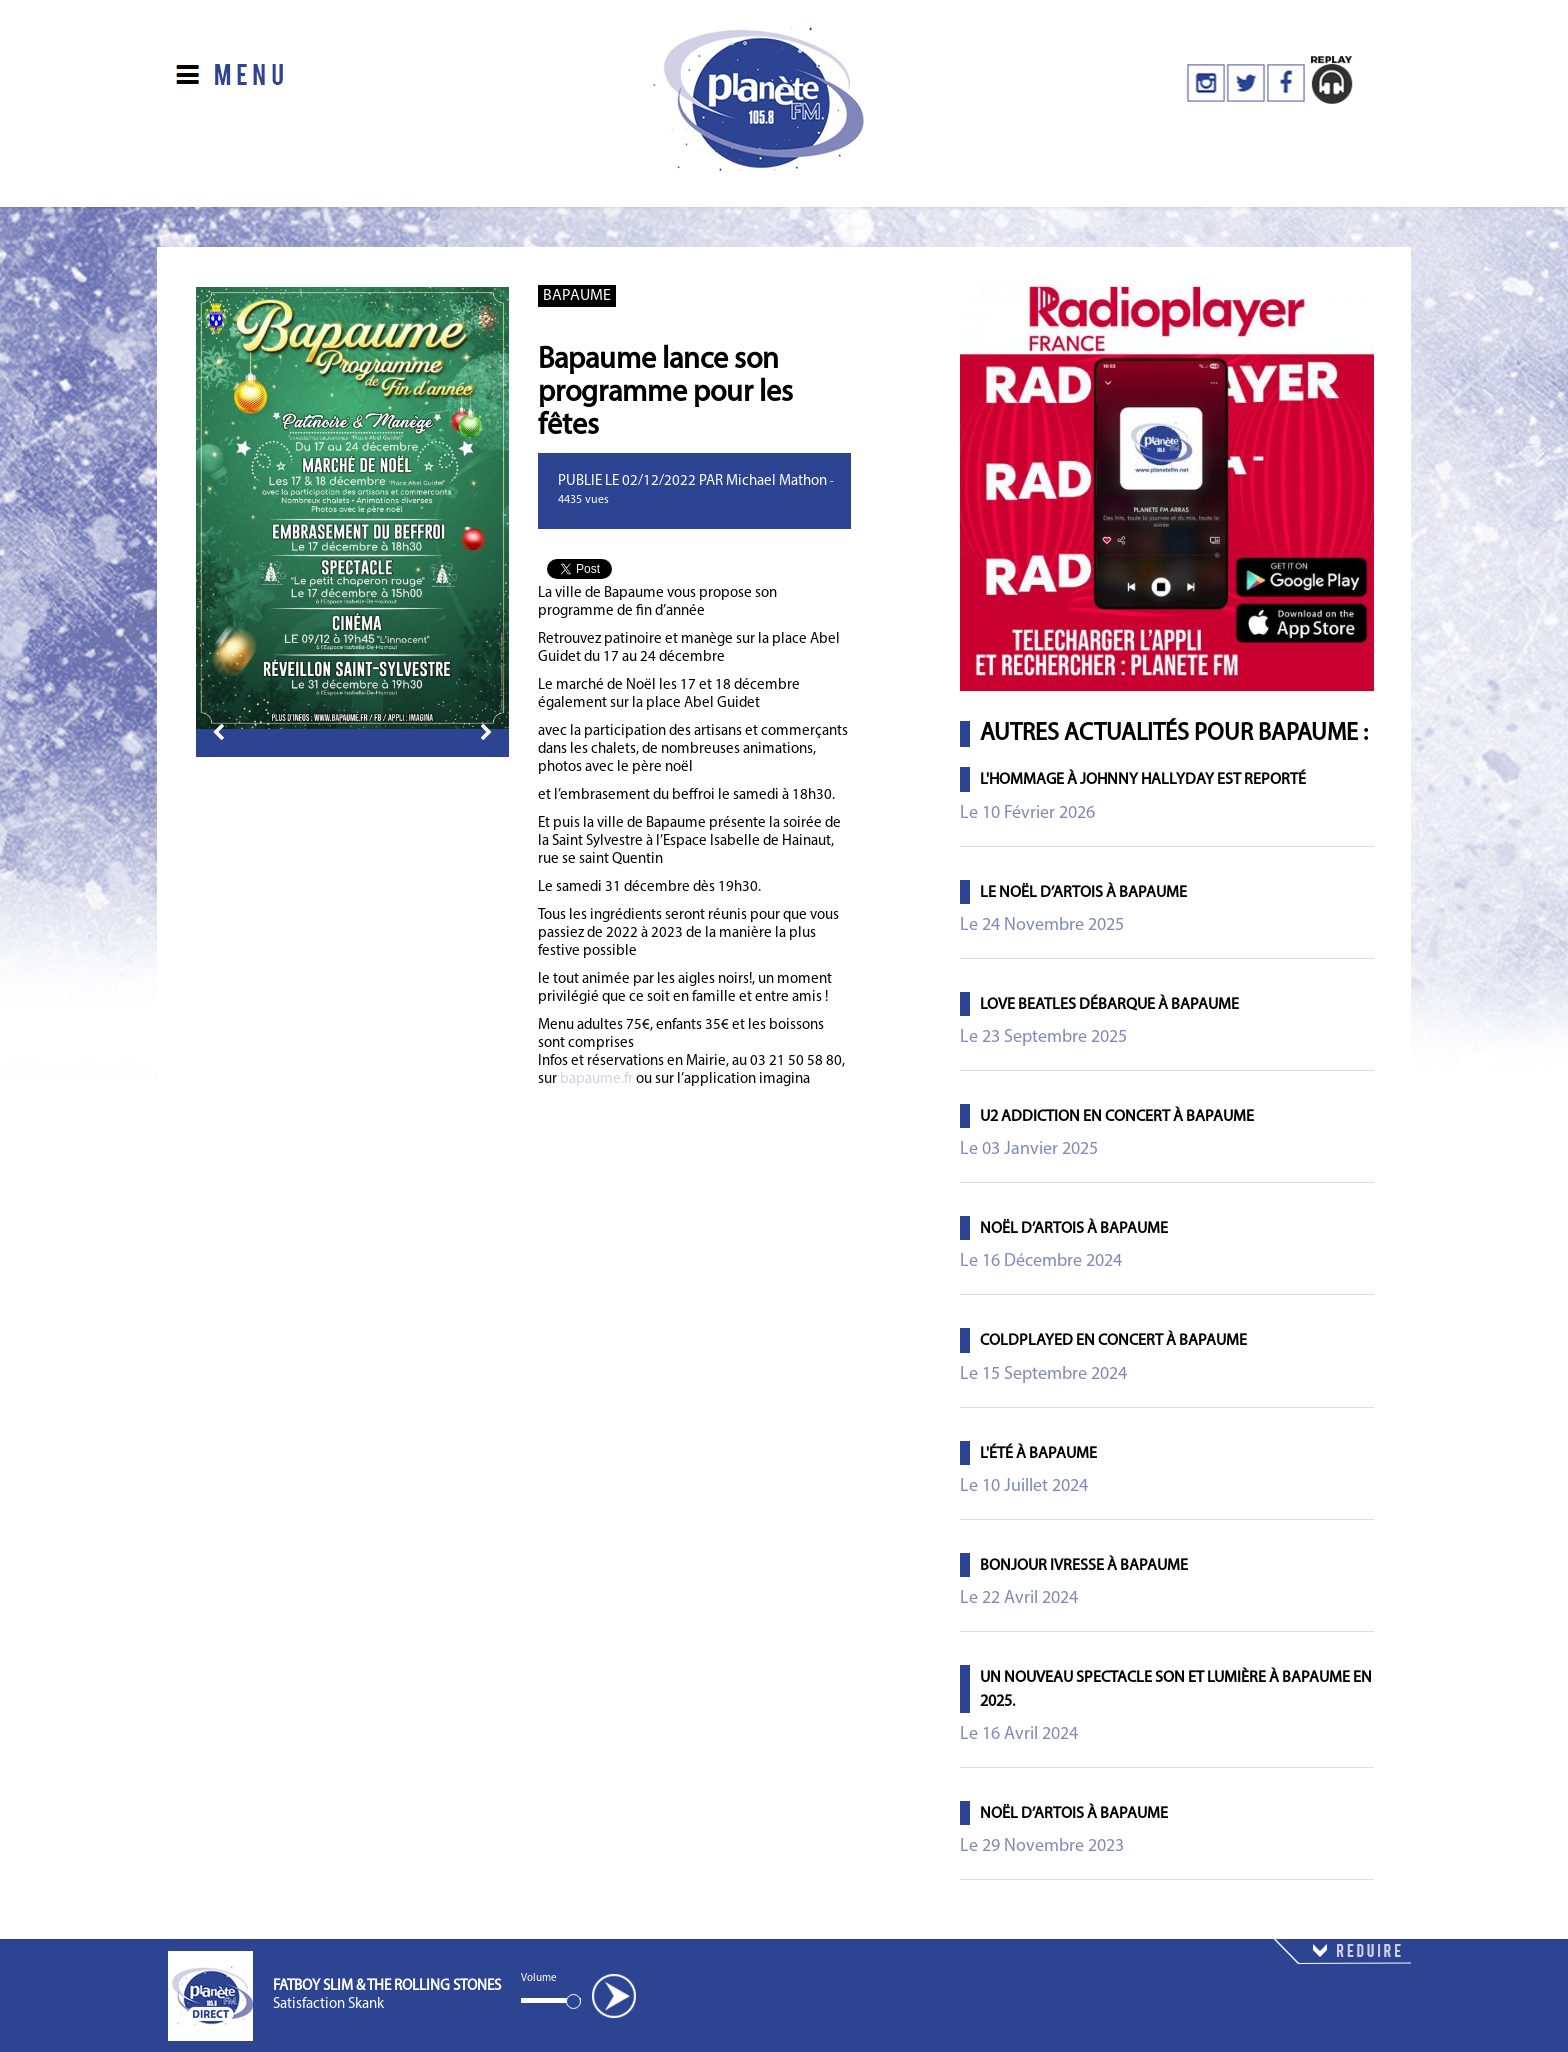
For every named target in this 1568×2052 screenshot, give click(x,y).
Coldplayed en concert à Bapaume (1113, 1341)
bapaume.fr (596, 1079)
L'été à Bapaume (1038, 1454)
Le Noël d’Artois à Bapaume (1083, 893)
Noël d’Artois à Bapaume (1074, 1229)
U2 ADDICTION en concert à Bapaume (1117, 1117)
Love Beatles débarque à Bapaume (1109, 1005)
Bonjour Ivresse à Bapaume (1084, 1566)
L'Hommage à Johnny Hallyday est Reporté (1143, 780)
